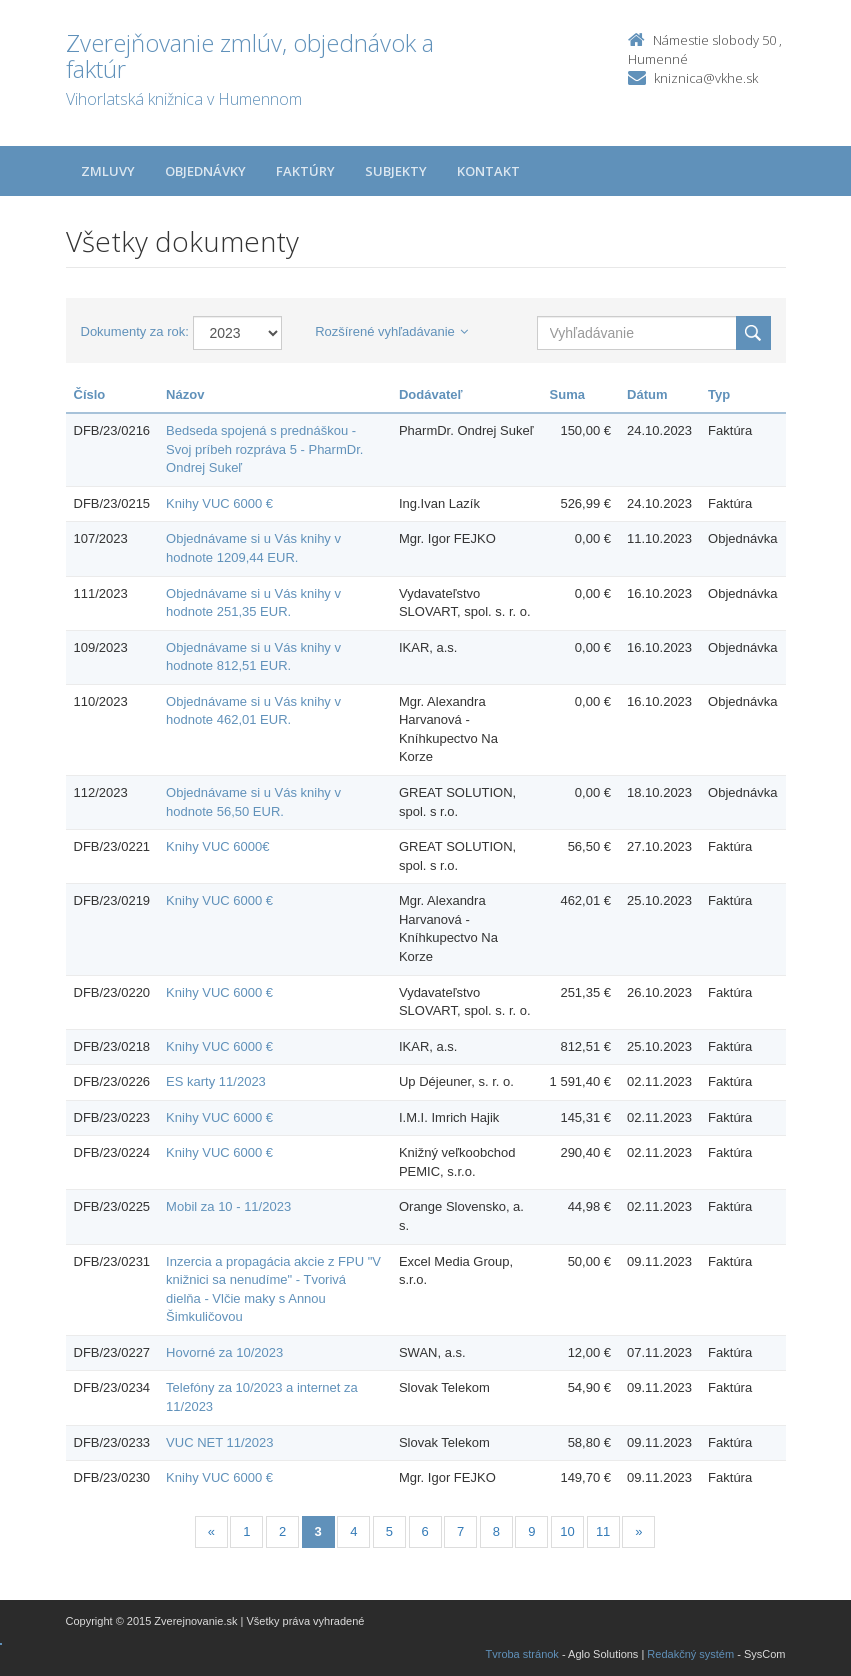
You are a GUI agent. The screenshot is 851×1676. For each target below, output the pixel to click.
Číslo (90, 394)
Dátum (647, 394)
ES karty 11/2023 (216, 1081)
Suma (567, 394)
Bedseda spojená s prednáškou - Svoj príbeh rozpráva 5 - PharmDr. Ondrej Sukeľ (264, 449)
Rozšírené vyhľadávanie (391, 331)
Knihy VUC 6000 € (219, 503)
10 (567, 1531)
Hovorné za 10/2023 (224, 1352)
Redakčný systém (690, 1654)
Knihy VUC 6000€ (217, 846)
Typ (719, 394)
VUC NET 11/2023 (219, 1442)
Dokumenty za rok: (135, 331)
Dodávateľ (431, 394)
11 (603, 1531)
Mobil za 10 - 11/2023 (228, 1206)
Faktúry (305, 171)
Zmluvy (108, 171)
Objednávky (205, 171)
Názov (185, 394)
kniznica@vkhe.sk (706, 78)
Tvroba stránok (522, 1654)
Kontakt (488, 171)
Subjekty (396, 171)
